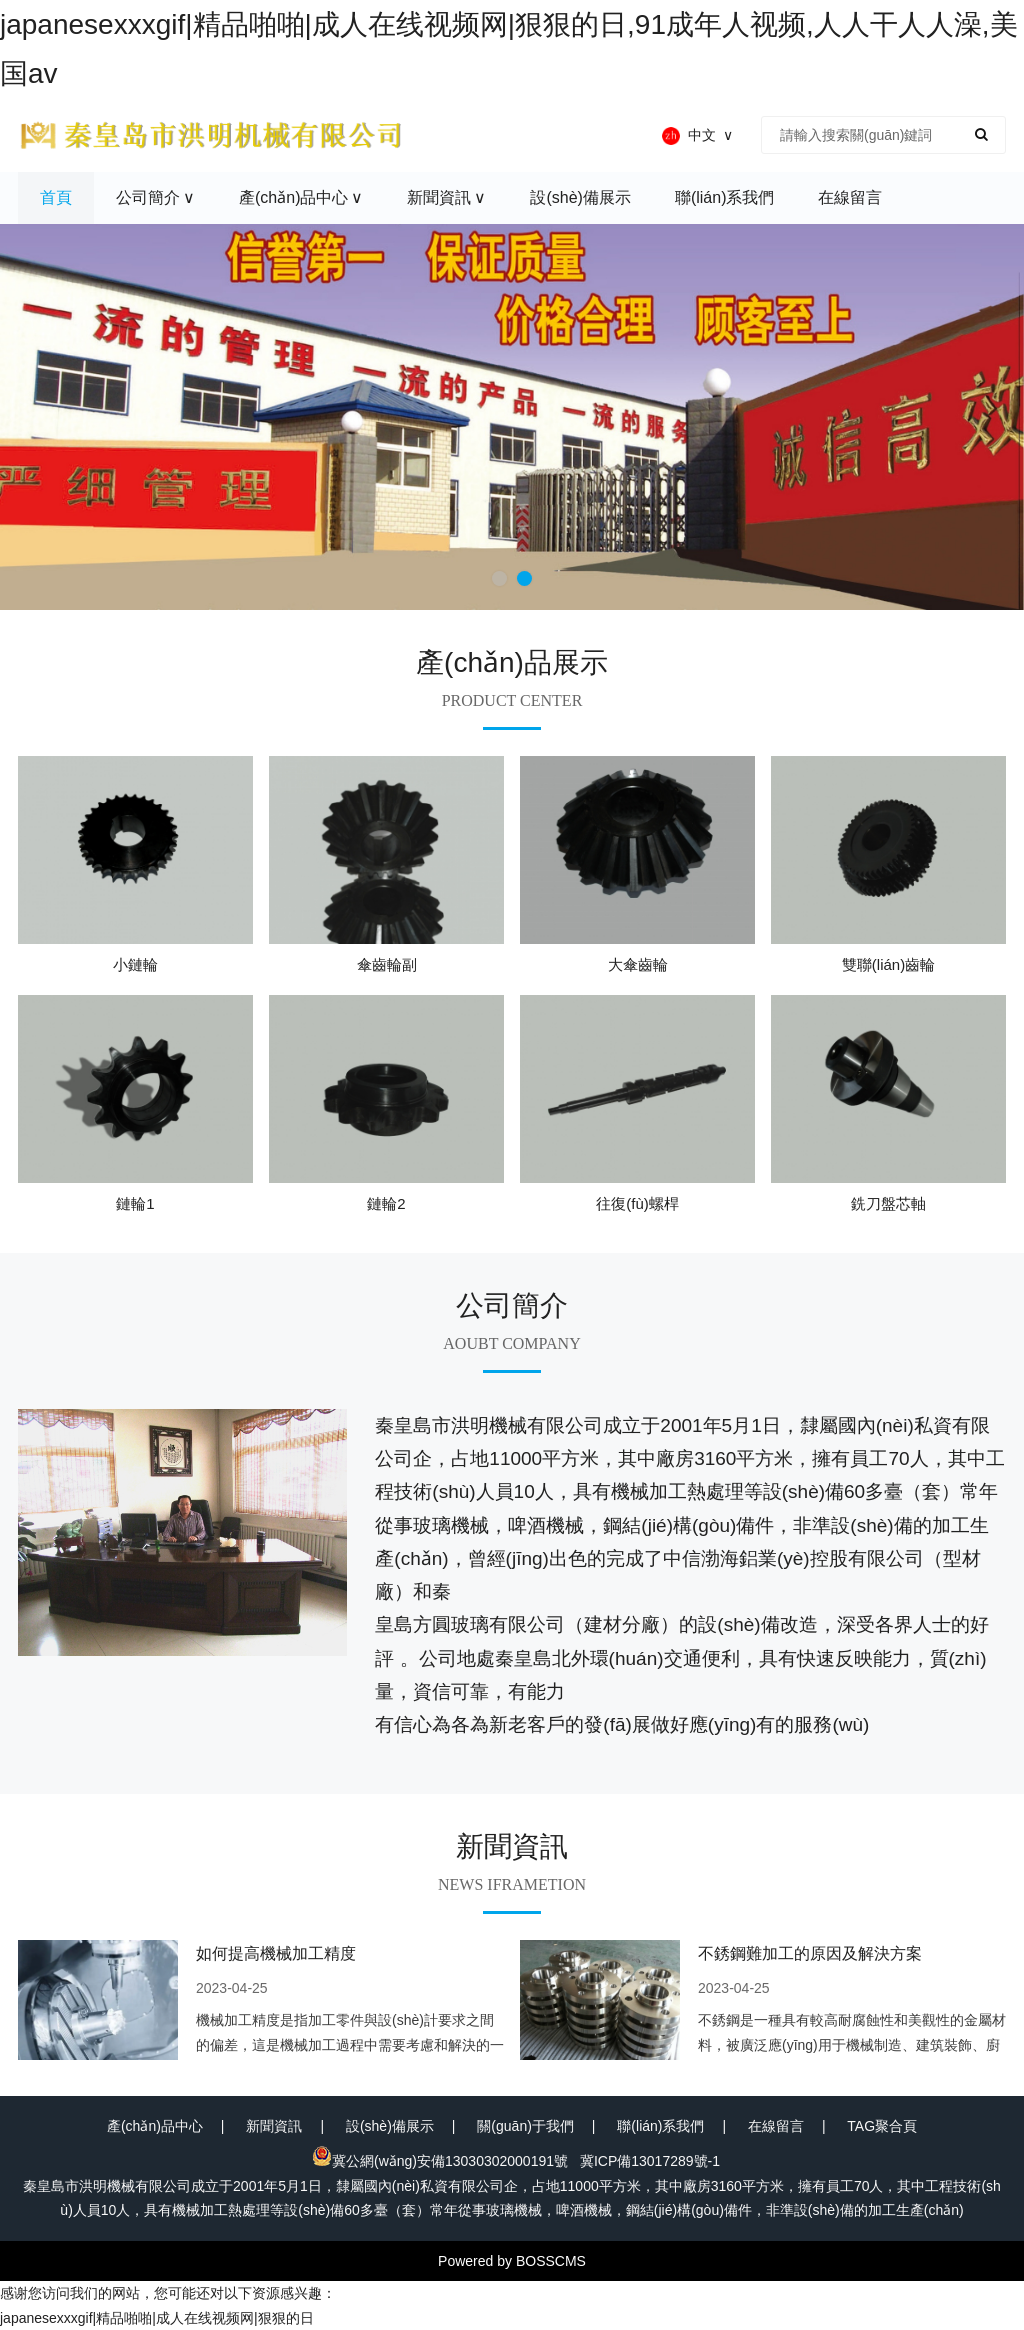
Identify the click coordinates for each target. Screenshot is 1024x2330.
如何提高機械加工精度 (276, 1953)
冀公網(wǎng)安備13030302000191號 (440, 2161)
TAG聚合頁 (882, 2126)
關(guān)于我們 (525, 2126)
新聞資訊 (274, 2126)
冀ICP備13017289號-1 (650, 2161)
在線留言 (776, 2126)
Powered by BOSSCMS (512, 2261)
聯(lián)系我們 (660, 2126)
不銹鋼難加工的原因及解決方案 (810, 1953)
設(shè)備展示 (390, 2126)
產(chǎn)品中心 (155, 2126)
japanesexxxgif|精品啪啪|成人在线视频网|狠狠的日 (157, 2318)
